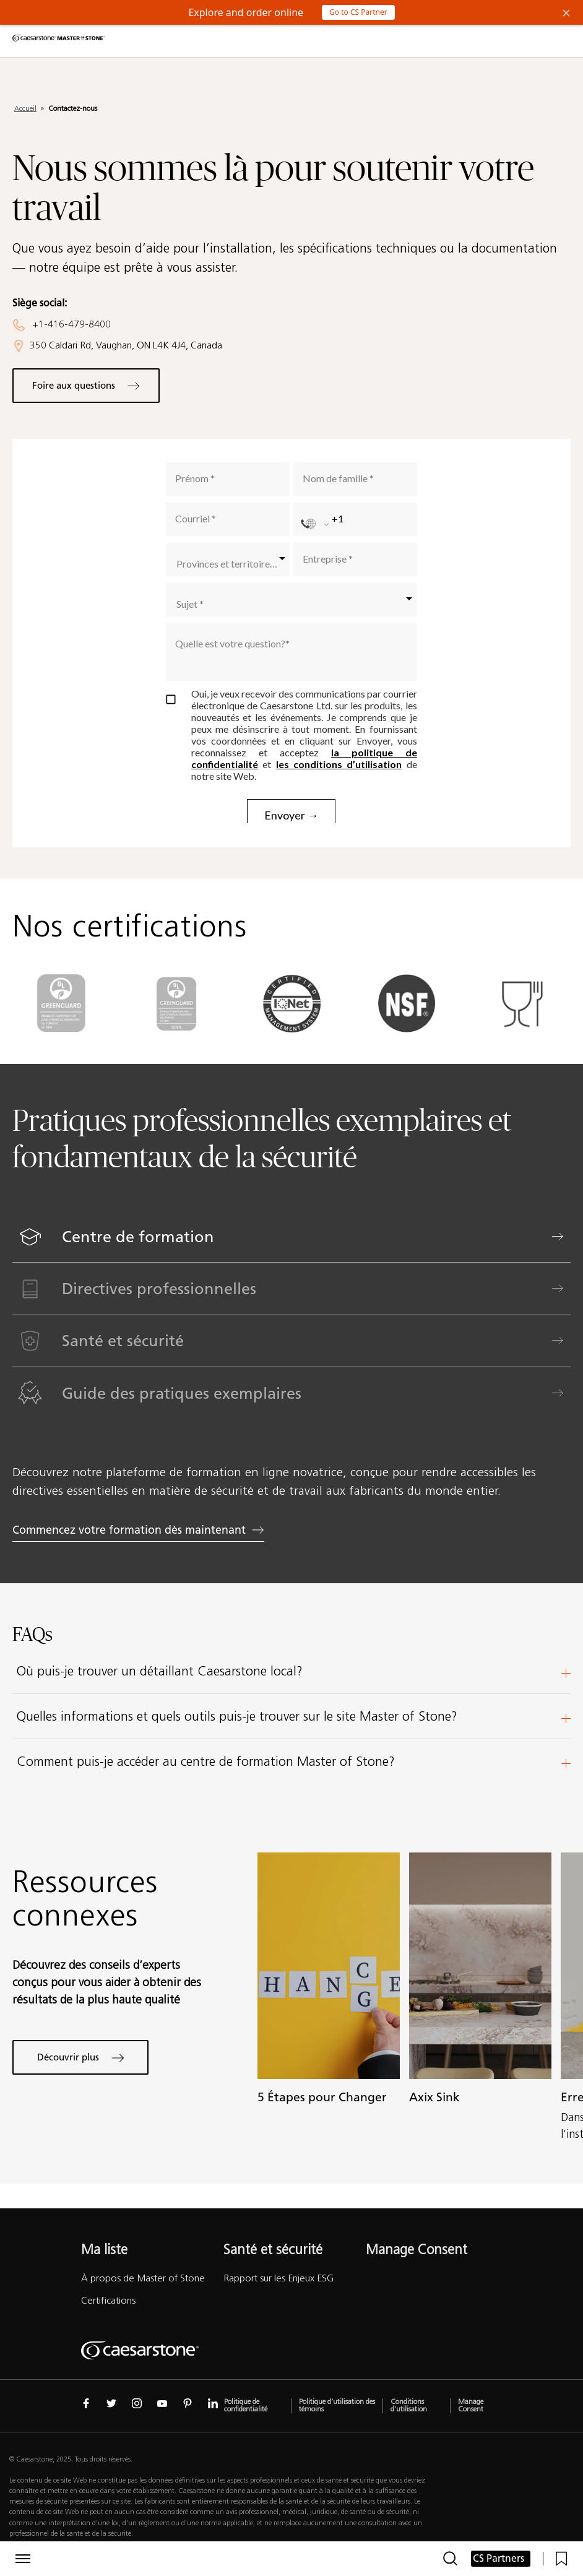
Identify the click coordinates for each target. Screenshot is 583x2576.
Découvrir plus (80, 2058)
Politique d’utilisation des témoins (337, 2405)
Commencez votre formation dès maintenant (187, 1530)
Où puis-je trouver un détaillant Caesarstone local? (294, 1671)
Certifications (108, 2300)
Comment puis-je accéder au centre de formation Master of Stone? (294, 1761)
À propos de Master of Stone (143, 2278)
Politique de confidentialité (245, 2405)
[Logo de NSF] (406, 1037)
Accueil (25, 108)
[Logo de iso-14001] (291, 1037)
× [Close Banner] (566, 12)
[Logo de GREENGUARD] (60, 1037)
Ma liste (104, 2249)
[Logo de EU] (522, 1037)
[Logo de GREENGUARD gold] (175, 1037)
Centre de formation (100, 1236)
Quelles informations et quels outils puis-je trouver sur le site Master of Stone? (294, 1716)
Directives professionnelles (103, 1288)
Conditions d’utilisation (409, 2405)
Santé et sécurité (272, 2249)
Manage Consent (416, 2249)
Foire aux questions (86, 385)
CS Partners (498, 2558)
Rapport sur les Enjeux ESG (278, 2278)
